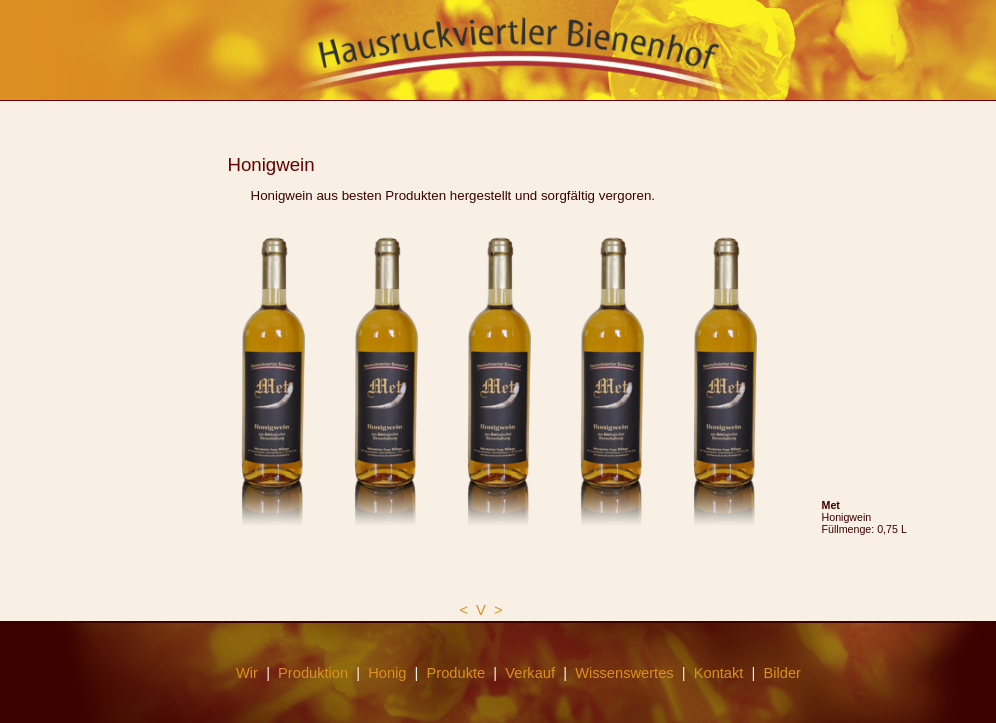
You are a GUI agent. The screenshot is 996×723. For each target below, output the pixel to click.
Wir (247, 673)
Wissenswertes (624, 673)
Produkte (456, 673)
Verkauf (530, 673)
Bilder (782, 673)
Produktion (313, 673)
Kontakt (719, 673)
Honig (387, 673)
